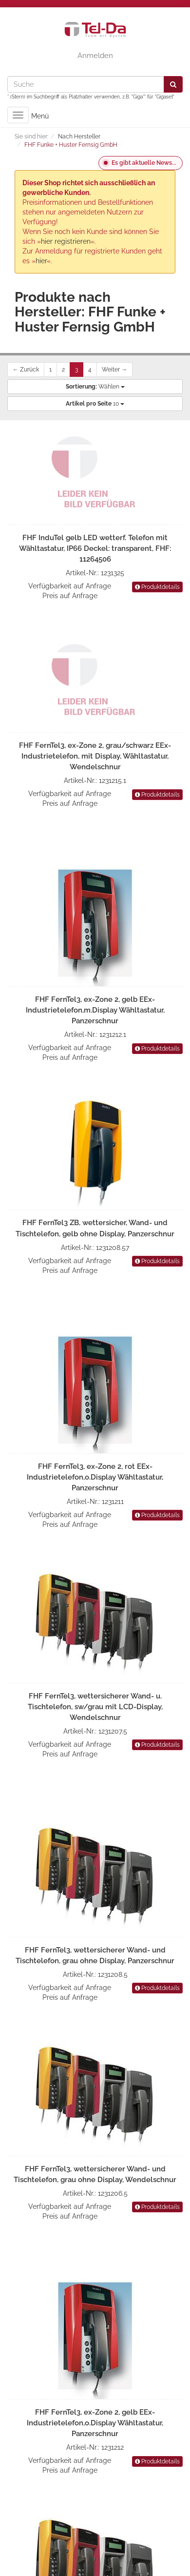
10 (95, 403)
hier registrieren (66, 241)
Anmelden (95, 55)
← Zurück (26, 369)
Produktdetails (157, 587)
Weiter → (114, 369)
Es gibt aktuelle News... (144, 162)
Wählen (95, 386)
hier (41, 261)
